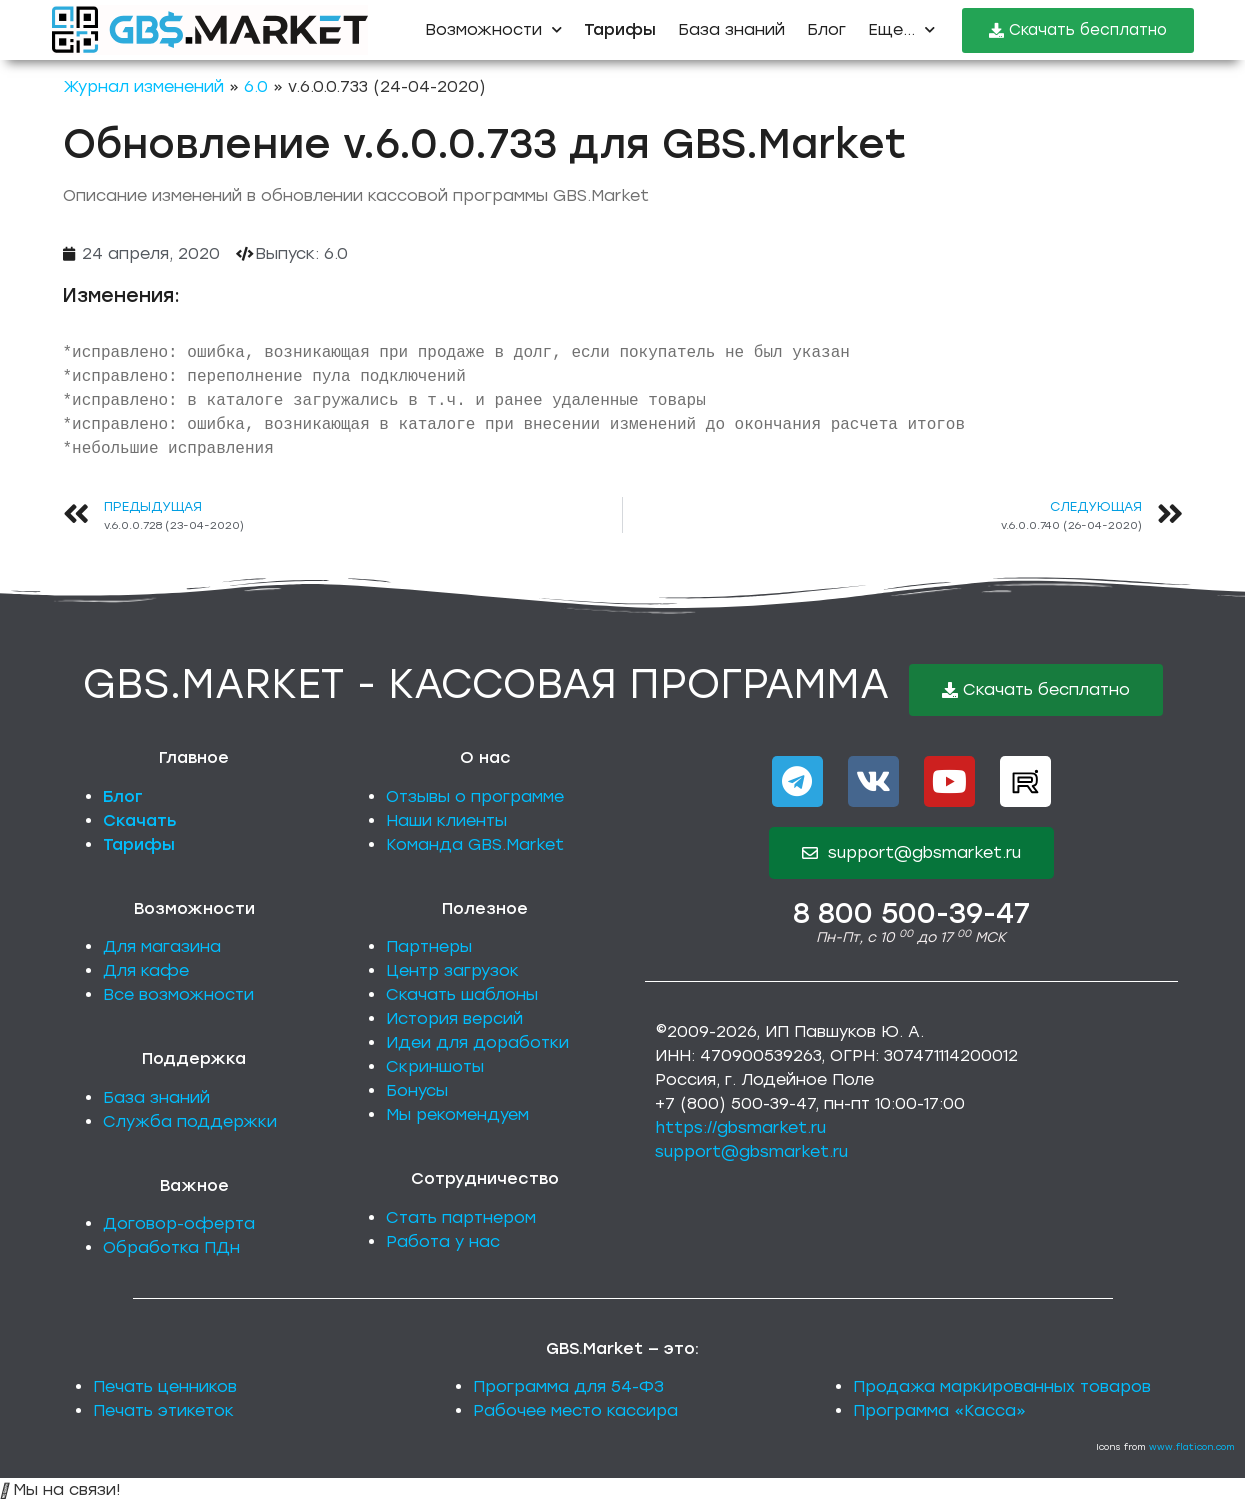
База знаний (731, 29)
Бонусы (417, 1090)
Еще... (901, 29)
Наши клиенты (446, 820)
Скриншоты (435, 1066)
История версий (454, 1018)
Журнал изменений (143, 86)
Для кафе (146, 970)
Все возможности (178, 994)
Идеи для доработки (477, 1042)
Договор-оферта (179, 1223)
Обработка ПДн (171, 1247)
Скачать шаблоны (462, 994)
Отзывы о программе (475, 796)
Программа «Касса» (939, 1410)
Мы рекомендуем (457, 1114)
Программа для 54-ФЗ (568, 1386)
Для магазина (162, 946)
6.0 (256, 86)
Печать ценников (165, 1386)
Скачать (140, 820)
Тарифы (139, 844)
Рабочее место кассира (575, 1410)
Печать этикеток (163, 1410)
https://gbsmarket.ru (740, 1127)
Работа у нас (443, 1241)
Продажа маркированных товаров (1002, 1386)
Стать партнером (461, 1217)
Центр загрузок (452, 970)
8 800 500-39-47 (911, 913)
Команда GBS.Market (475, 844)
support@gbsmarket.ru (751, 1151)
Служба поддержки (190, 1121)
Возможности (493, 29)
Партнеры (429, 946)
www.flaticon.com (1192, 1446)
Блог (826, 29)
